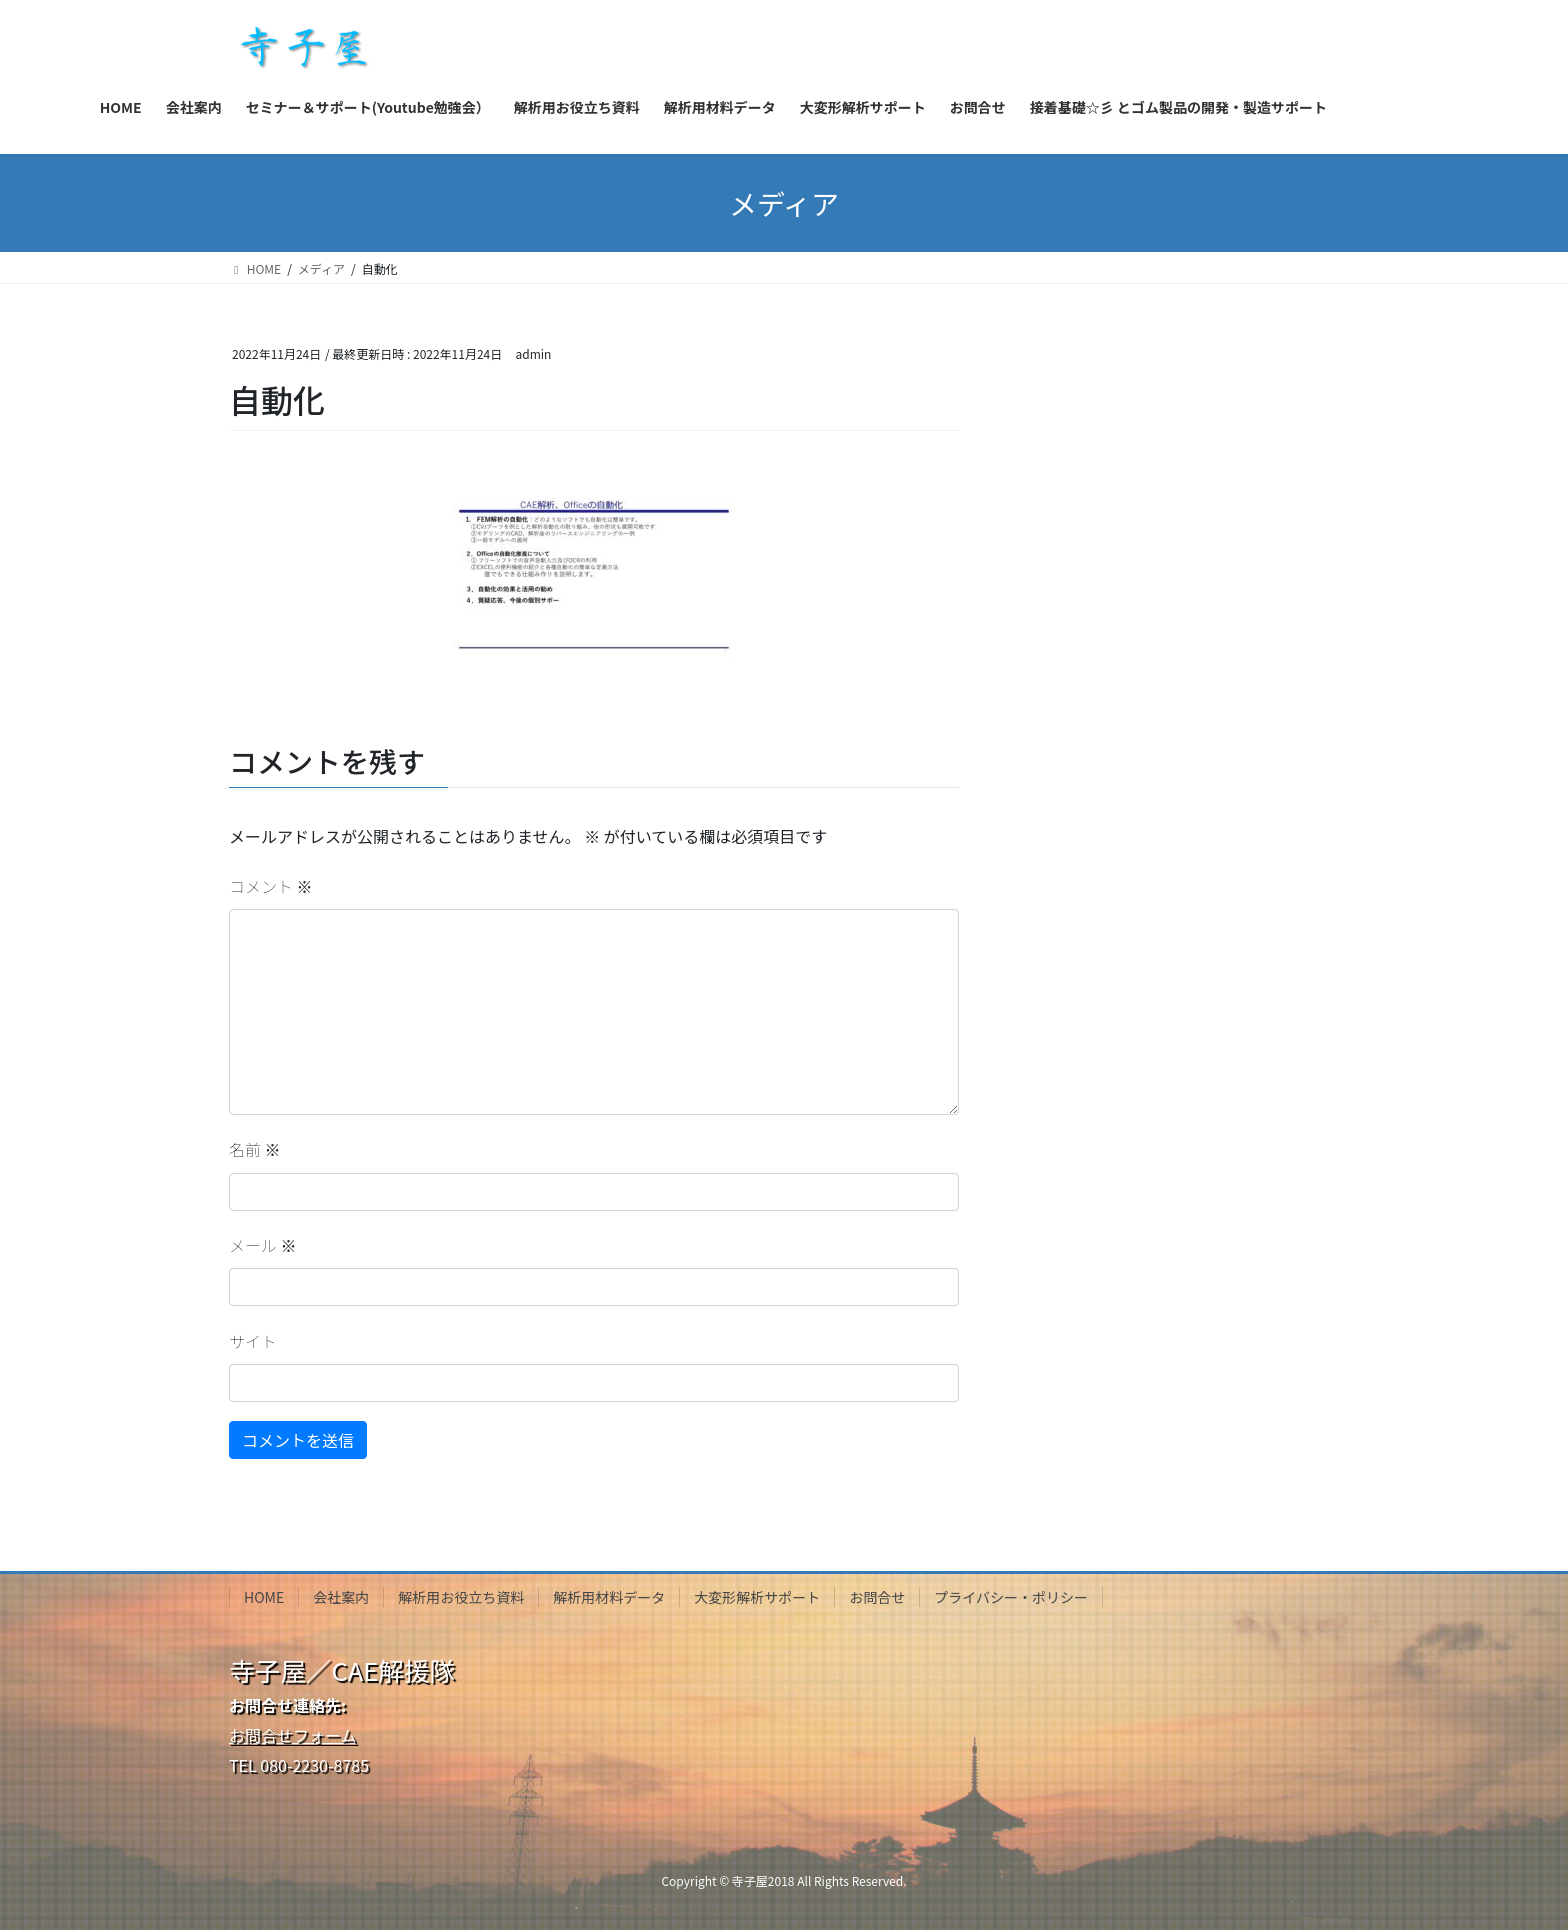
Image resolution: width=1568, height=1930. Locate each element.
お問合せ (877, 1597)
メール (263, 1245)
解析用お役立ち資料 (461, 1597)
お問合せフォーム (293, 1735)
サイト (253, 1341)
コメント (271, 886)
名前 (255, 1149)
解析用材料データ (609, 1597)
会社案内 (341, 1597)
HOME (264, 1597)
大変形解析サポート (757, 1597)
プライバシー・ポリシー (1011, 1597)
